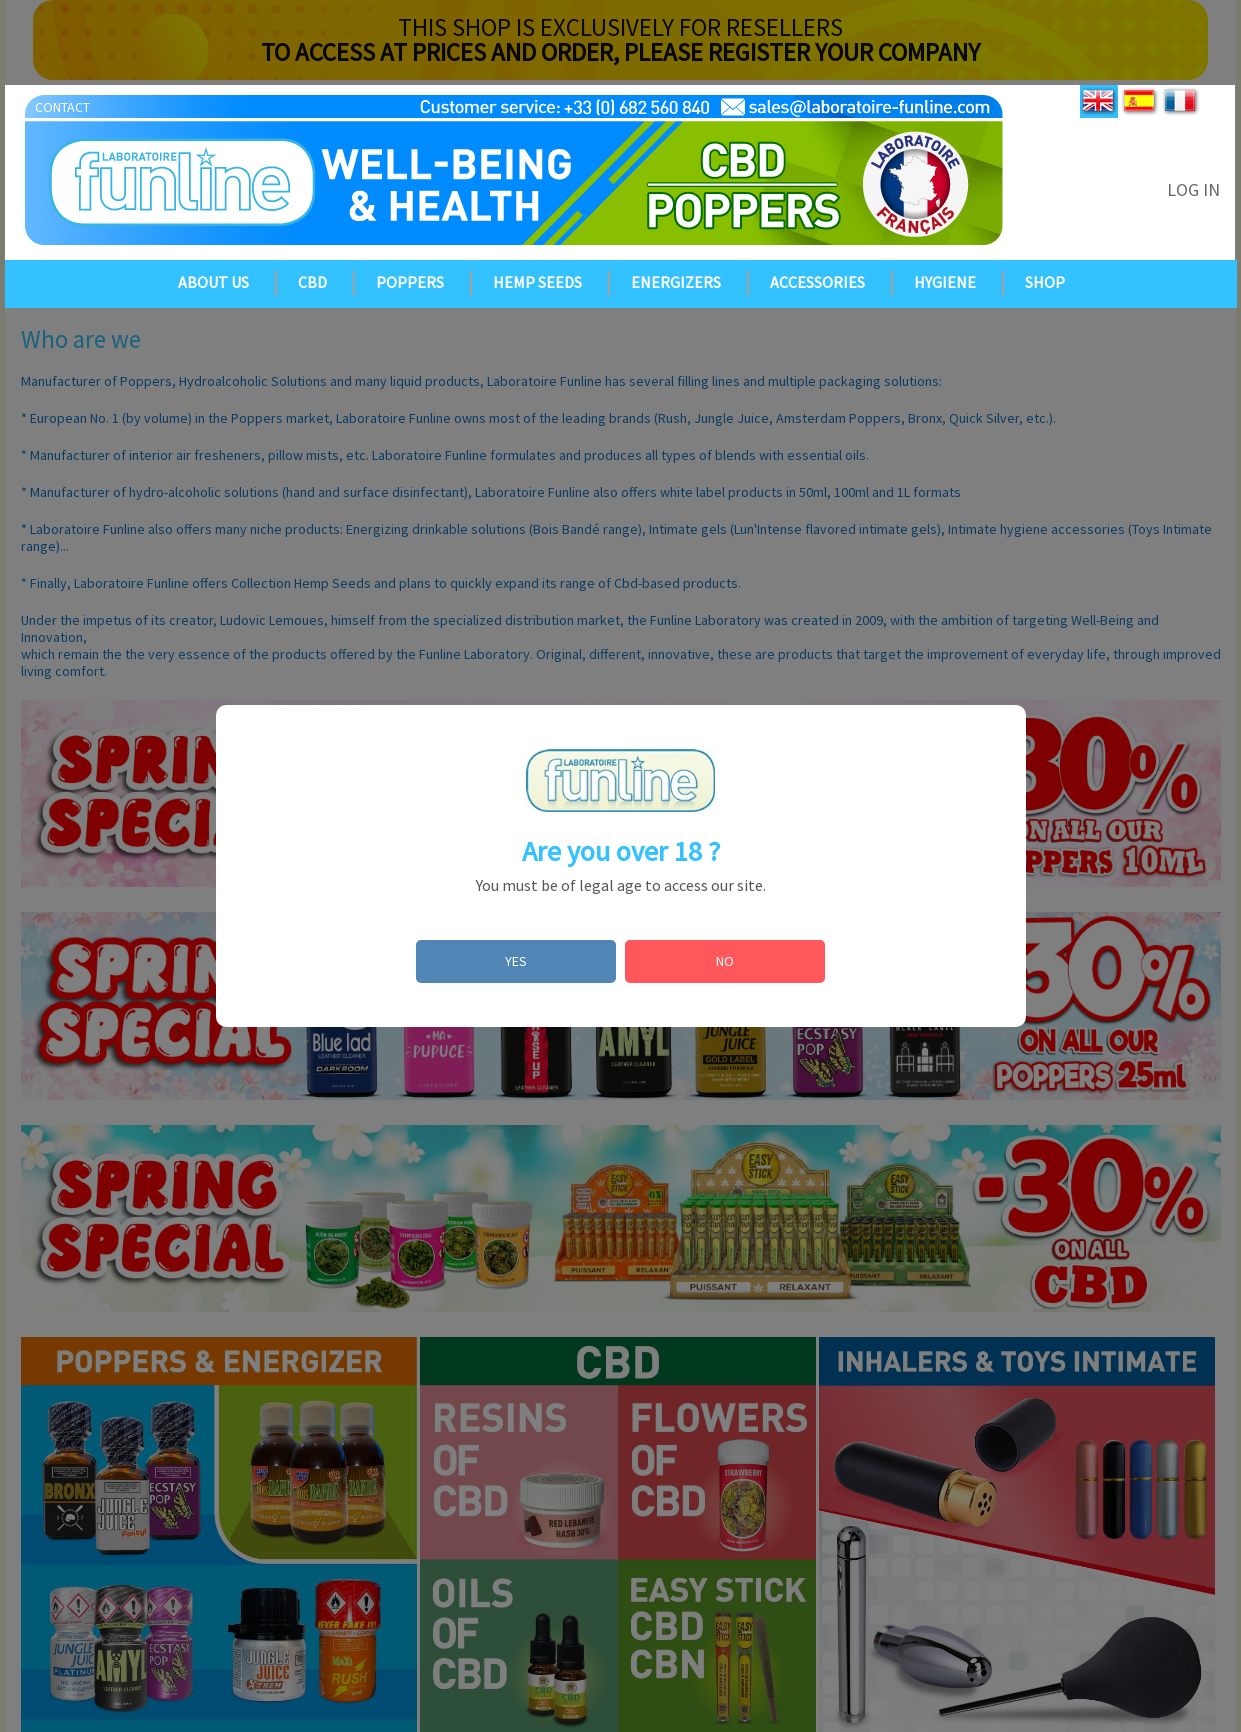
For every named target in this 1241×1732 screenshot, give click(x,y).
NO (725, 961)
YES (516, 961)
